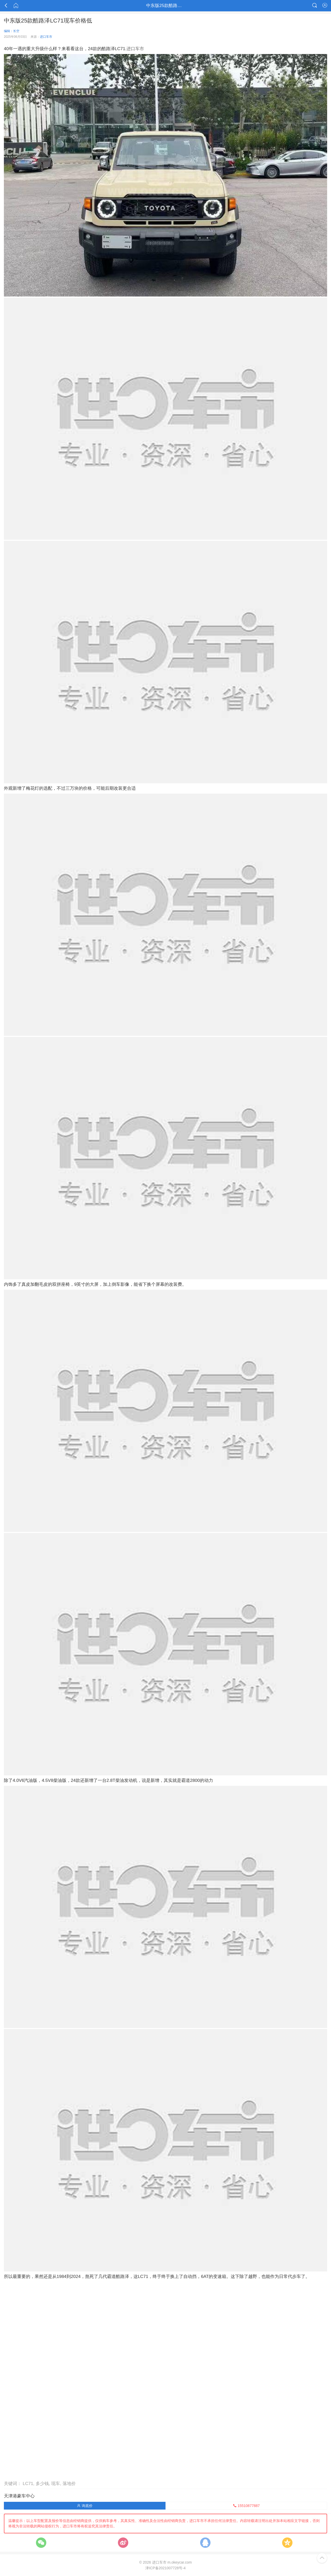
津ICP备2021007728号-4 (165, 2568)
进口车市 (46, 37)
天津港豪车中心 (19, 2496)
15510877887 (246, 2506)
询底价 (85, 2506)
